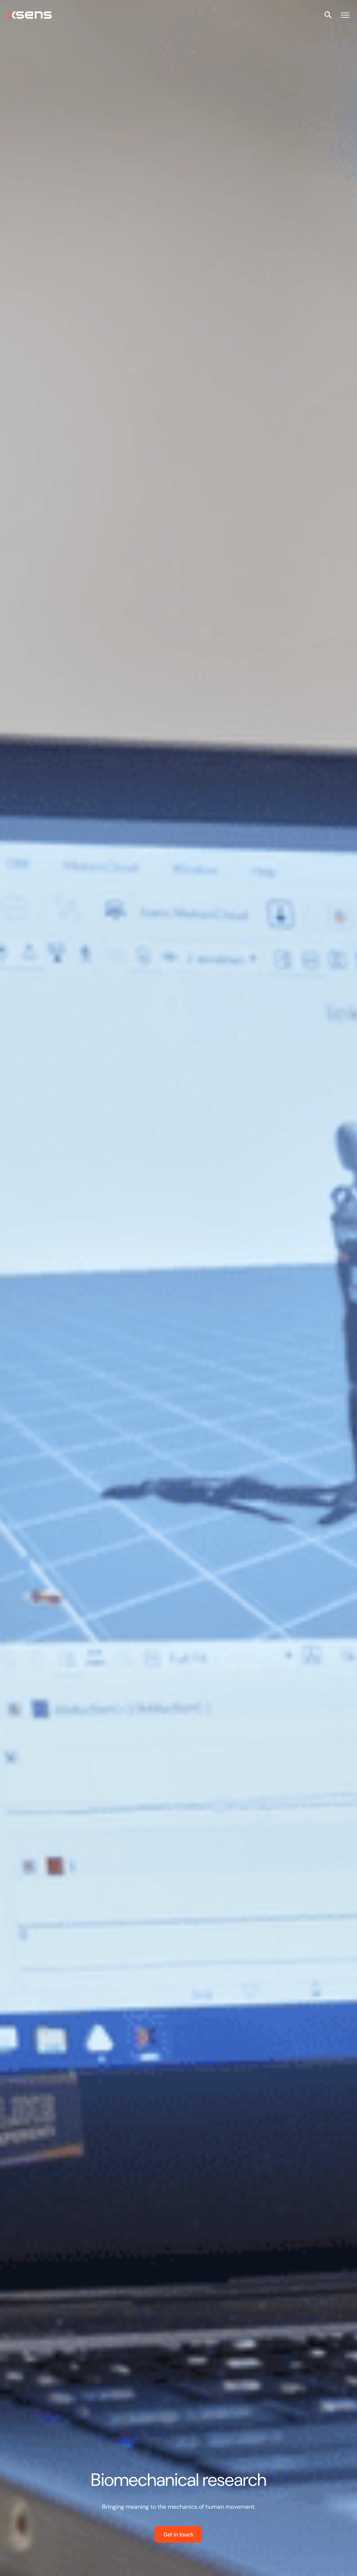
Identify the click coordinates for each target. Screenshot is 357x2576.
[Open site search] (328, 15)
